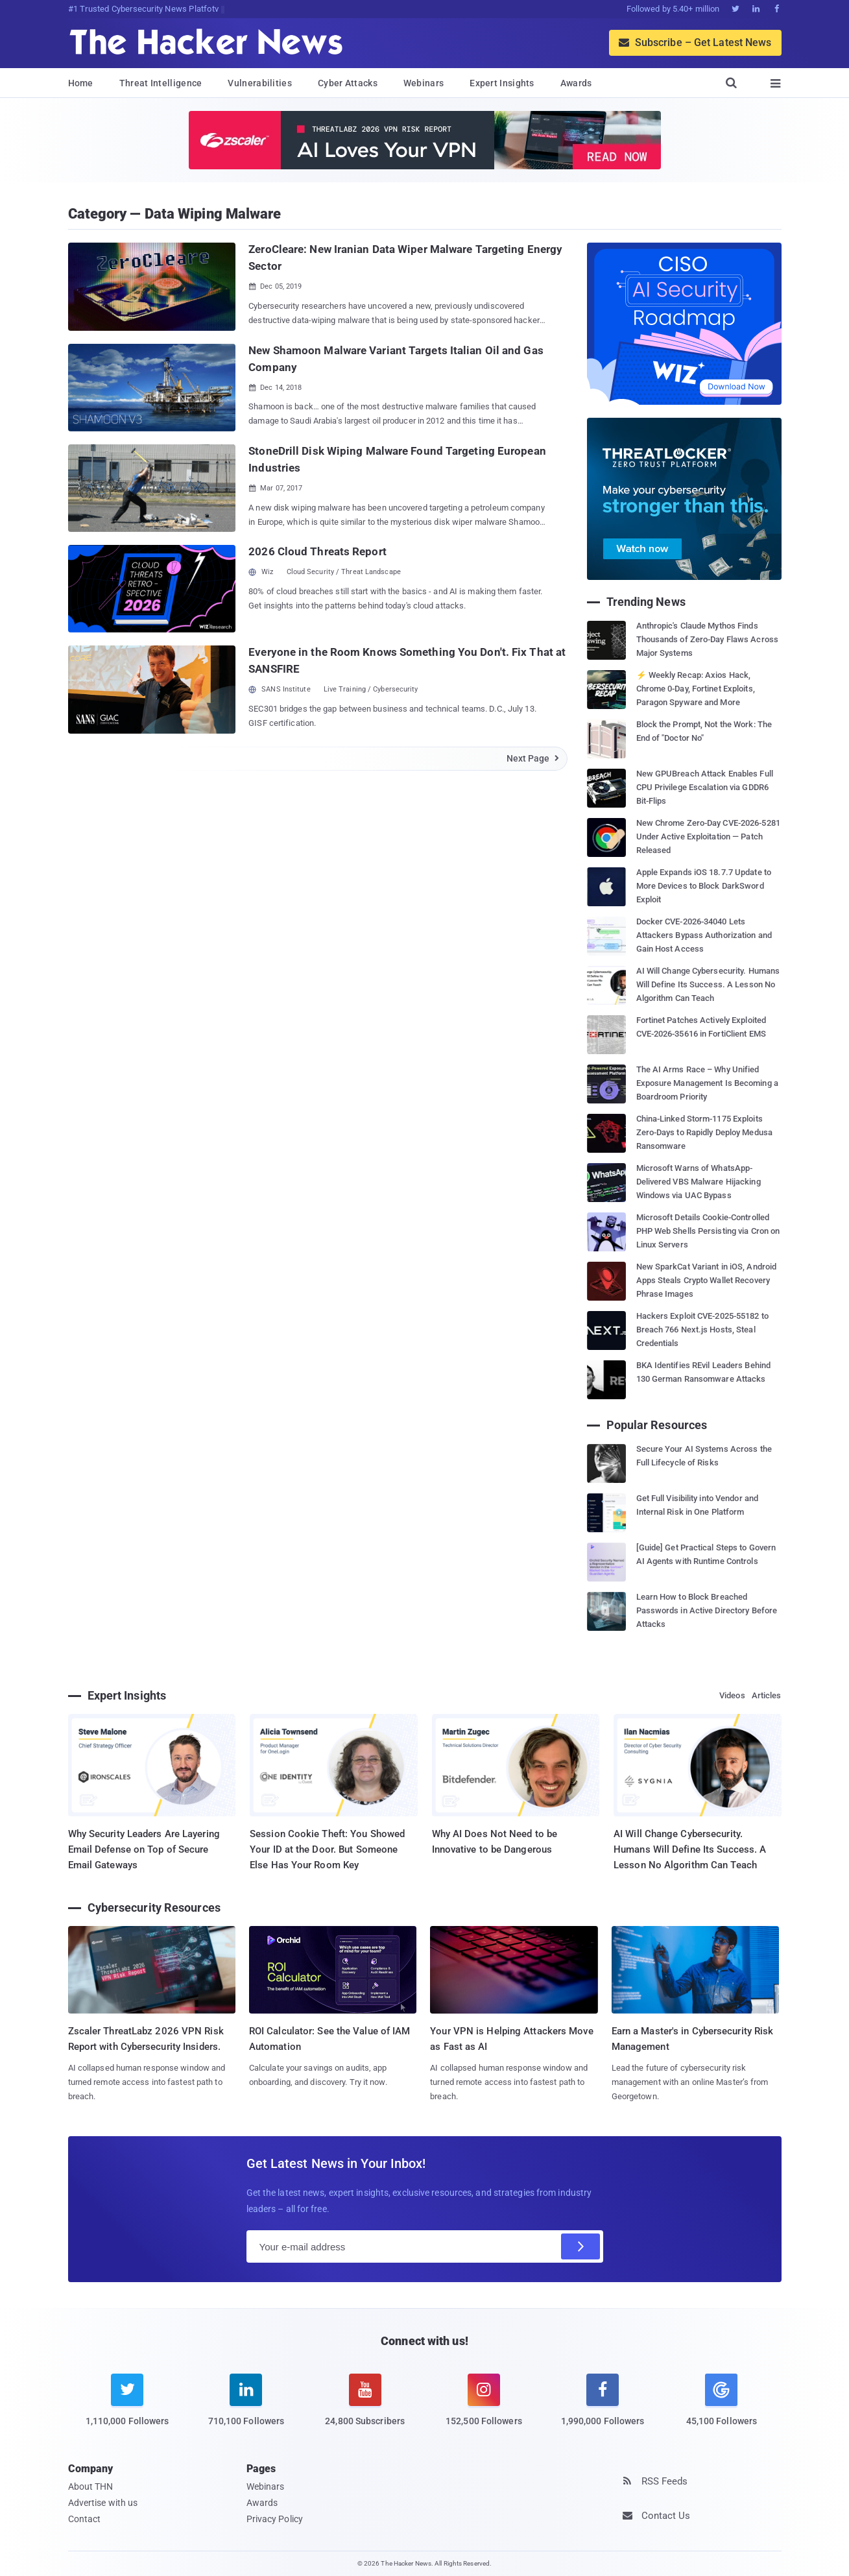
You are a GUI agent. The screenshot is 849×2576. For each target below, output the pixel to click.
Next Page (533, 758)
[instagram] (483, 2408)
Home (80, 83)
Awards (576, 83)
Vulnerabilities (260, 83)
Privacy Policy (274, 2519)
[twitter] (127, 2408)
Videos (732, 1695)
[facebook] (603, 2408)
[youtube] (365, 2408)
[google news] (721, 2402)
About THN (91, 2486)
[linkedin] (246, 2408)
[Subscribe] (580, 2246)
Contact (84, 2519)
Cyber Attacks (347, 83)
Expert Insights (502, 83)
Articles (767, 1695)
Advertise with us (103, 2503)
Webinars (423, 83)
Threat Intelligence (160, 83)
